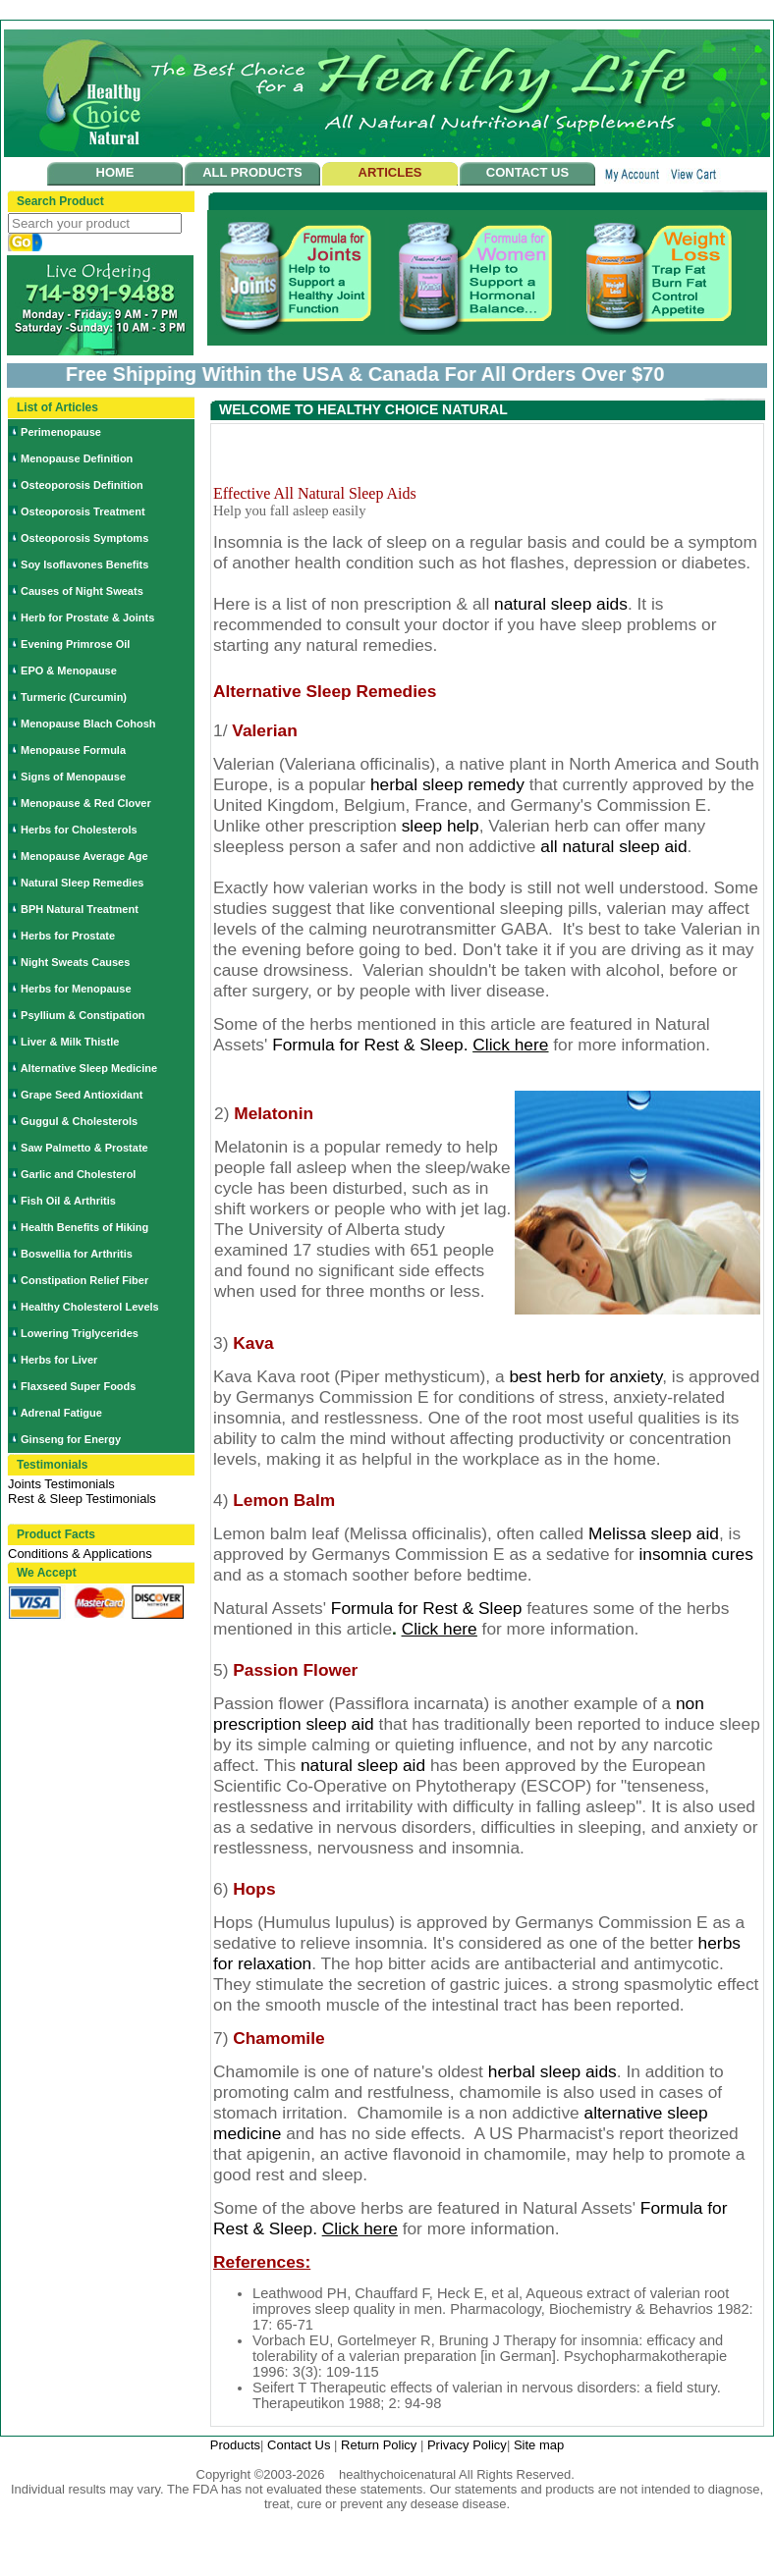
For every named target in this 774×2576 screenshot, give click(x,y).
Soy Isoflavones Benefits (84, 564)
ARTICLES (390, 172)
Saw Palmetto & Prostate (84, 1148)
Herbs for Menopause (76, 988)
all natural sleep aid (613, 846)
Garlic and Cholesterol (78, 1174)
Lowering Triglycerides (79, 1333)
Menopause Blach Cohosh (88, 723)
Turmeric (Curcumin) (74, 697)
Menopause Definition (77, 458)
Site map (539, 2445)
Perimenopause (61, 432)
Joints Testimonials (61, 1483)
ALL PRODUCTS (252, 172)
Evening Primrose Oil (75, 644)
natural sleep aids (561, 604)
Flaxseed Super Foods (78, 1386)
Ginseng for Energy (71, 1439)
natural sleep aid (365, 1765)
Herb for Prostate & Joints (87, 617)
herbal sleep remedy (447, 784)
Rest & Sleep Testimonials (82, 1498)
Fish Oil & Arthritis (68, 1201)
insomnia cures (695, 1554)
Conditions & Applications (80, 1553)
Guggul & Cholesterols (79, 1121)
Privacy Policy (467, 2445)
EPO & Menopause (69, 670)
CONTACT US (527, 172)
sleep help (440, 825)
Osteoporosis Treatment (83, 511)
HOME (115, 172)
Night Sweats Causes (75, 962)
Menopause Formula (73, 750)
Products (235, 2445)
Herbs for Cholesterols (79, 829)
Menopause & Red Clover (86, 803)
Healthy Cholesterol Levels (90, 1307)
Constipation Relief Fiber (84, 1280)
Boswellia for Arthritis (77, 1254)
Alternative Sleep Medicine (89, 1068)
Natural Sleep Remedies (82, 882)
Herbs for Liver (59, 1360)
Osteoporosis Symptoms (84, 538)
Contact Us (300, 2445)
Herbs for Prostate (68, 935)
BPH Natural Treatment (79, 909)
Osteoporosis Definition (82, 485)
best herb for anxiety (585, 1376)
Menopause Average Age (84, 856)
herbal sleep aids (552, 2071)
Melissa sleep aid (653, 1533)
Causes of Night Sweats (82, 591)
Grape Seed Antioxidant (81, 1094)
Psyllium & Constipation (83, 1015)
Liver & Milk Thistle (70, 1041)
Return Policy (380, 2445)
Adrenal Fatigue (61, 1413)
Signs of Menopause (73, 776)
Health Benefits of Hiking (84, 1227)
